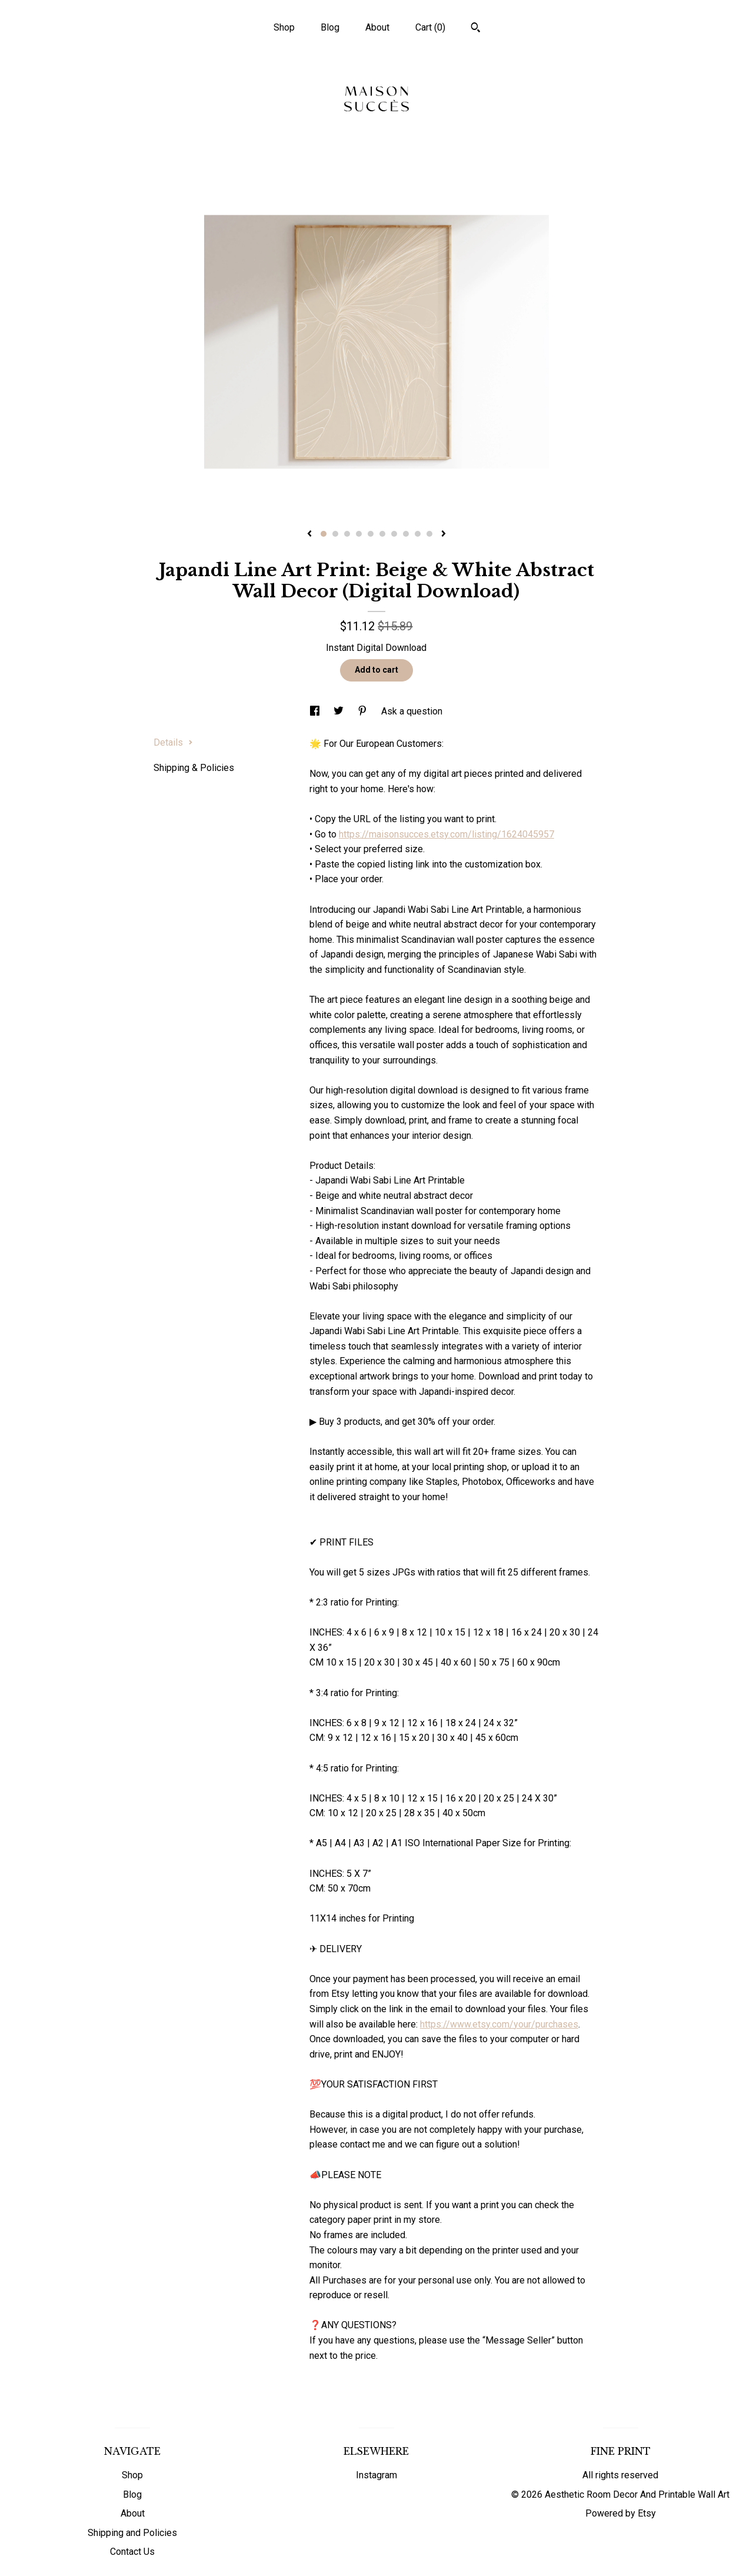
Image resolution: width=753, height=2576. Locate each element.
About (377, 27)
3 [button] (347, 534)
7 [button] (394, 534)
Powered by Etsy (620, 2513)
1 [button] (323, 534)
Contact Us (132, 2551)
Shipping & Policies (194, 767)
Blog (330, 27)
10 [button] (429, 534)
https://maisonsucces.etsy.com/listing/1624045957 (446, 834)
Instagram (376, 2475)
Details (173, 742)
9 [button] (418, 534)
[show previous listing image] (309, 534)
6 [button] (382, 534)
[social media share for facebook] (316, 711)
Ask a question (411, 711)
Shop (284, 27)
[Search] (475, 28)
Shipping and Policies (132, 2532)
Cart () (430, 27)
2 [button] (335, 534)
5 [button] (371, 534)
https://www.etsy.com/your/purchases (499, 2024)
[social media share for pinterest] (363, 711)
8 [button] (406, 534)
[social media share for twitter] (340, 711)
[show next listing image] (444, 534)
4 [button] (359, 534)
